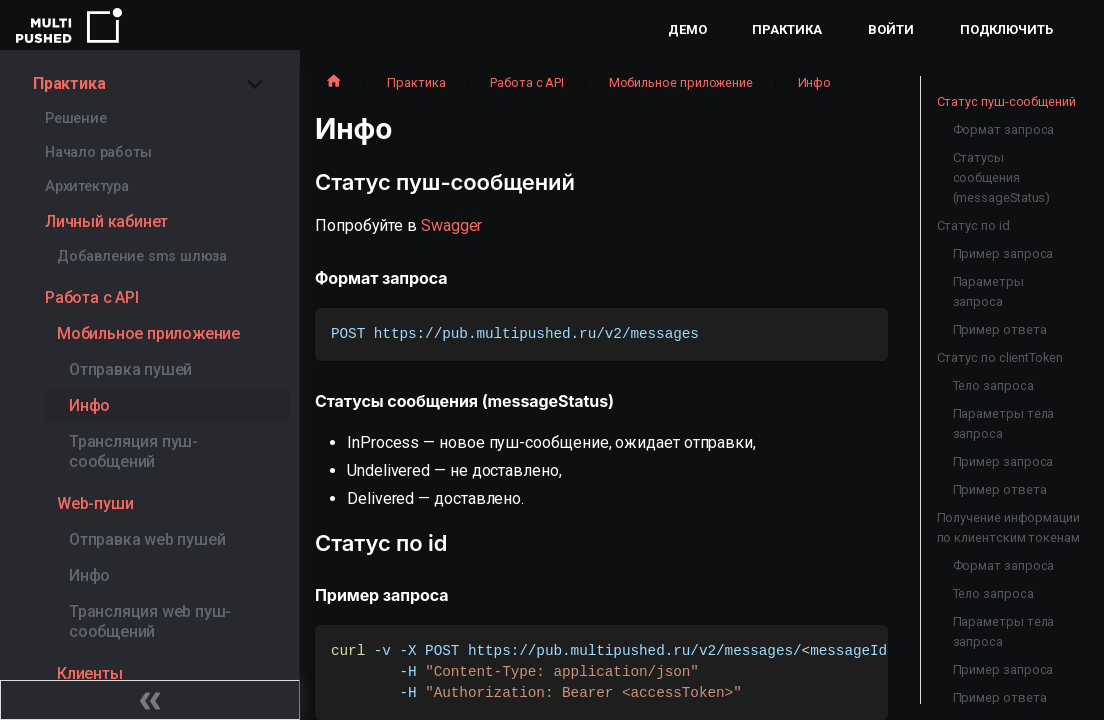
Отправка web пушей (147, 539)
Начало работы (98, 152)
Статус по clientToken (1000, 357)
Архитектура (87, 186)
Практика (786, 29)
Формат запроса (1004, 129)
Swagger (451, 225)
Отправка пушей (130, 369)
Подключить (1006, 29)
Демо (687, 29)
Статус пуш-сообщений (1006, 101)
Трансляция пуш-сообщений (133, 451)
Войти (891, 29)
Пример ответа (1000, 329)
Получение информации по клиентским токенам (1008, 527)
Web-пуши (95, 503)
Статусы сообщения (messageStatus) (1002, 177)
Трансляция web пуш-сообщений (150, 621)
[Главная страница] (334, 83)
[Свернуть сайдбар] (150, 700)
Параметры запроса (988, 291)
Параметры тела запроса (1004, 423)
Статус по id (973, 225)
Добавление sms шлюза (142, 256)
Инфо (89, 405)
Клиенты (90, 673)
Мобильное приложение (148, 333)
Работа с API (92, 297)
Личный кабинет (106, 221)
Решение (76, 118)
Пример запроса (1003, 253)
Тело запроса (993, 385)
